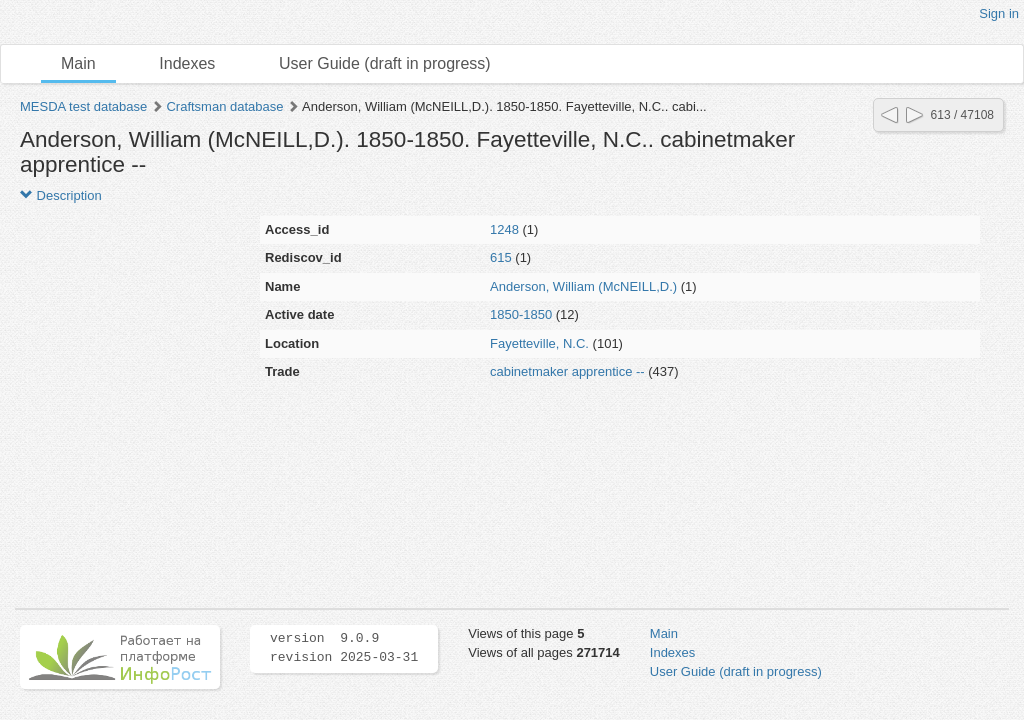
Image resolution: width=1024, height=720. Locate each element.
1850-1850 (521, 314)
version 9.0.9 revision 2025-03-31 (344, 648)
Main (78, 63)
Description (61, 195)
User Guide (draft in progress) (385, 63)
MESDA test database (83, 106)
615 (501, 257)
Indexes (187, 63)
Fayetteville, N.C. (539, 343)
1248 (504, 229)
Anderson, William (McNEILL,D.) (583, 286)
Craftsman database (224, 106)
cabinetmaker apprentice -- (567, 371)
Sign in (999, 13)
